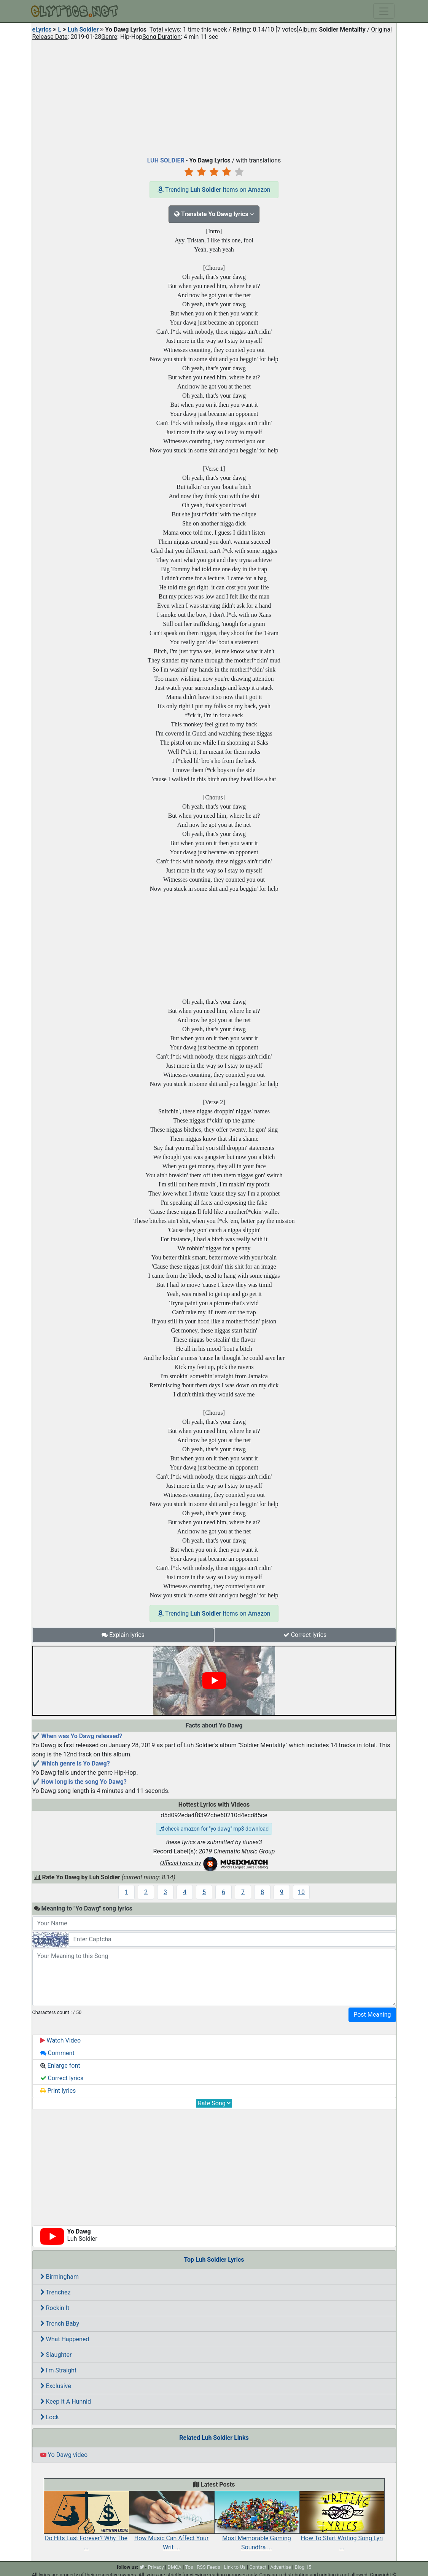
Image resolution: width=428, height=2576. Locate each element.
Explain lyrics (123, 1634)
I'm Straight (58, 2370)
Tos (189, 2567)
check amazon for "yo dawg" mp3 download (214, 1829)
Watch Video (60, 2040)
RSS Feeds (208, 2567)
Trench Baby (60, 2323)
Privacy (156, 2567)
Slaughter (56, 2354)
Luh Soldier (83, 29)
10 (301, 1892)
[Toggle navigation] (384, 11)
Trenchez (55, 2292)
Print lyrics (58, 2090)
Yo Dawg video (64, 2454)
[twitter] (142, 2567)
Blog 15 (303, 2567)
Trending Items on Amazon (214, 189)
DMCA (174, 2567)
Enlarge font (60, 2065)
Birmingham (59, 2276)
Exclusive (55, 2386)
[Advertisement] (214, 96)
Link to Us (234, 2567)
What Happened (64, 2339)
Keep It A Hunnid (65, 2401)
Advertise (280, 2567)
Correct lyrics (305, 1634)
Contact (257, 2567)
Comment (57, 2053)
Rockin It (55, 2308)
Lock (49, 2417)
